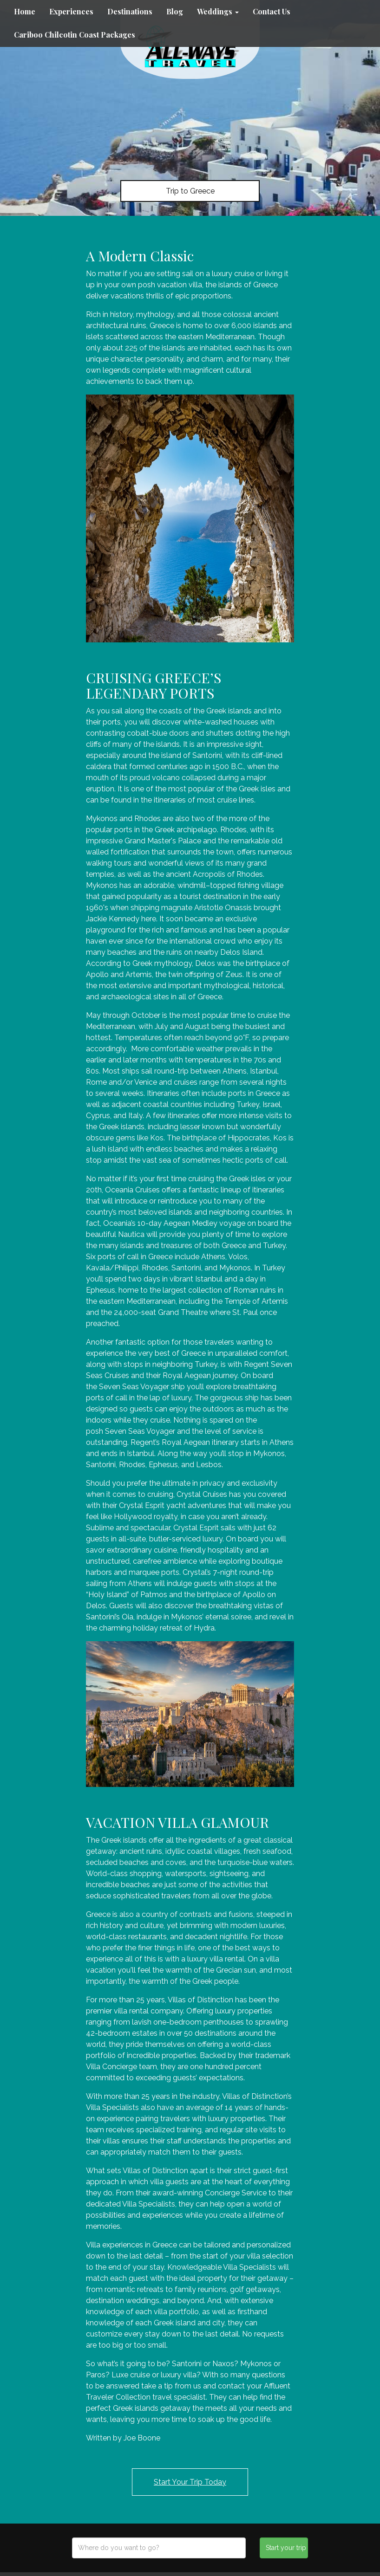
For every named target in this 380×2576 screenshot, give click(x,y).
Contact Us (271, 11)
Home (24, 11)
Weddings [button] (218, 11)
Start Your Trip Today (190, 2482)
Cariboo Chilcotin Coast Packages (74, 34)
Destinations (129, 11)
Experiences (71, 11)
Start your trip (286, 2547)
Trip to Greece (190, 191)
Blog (174, 11)
